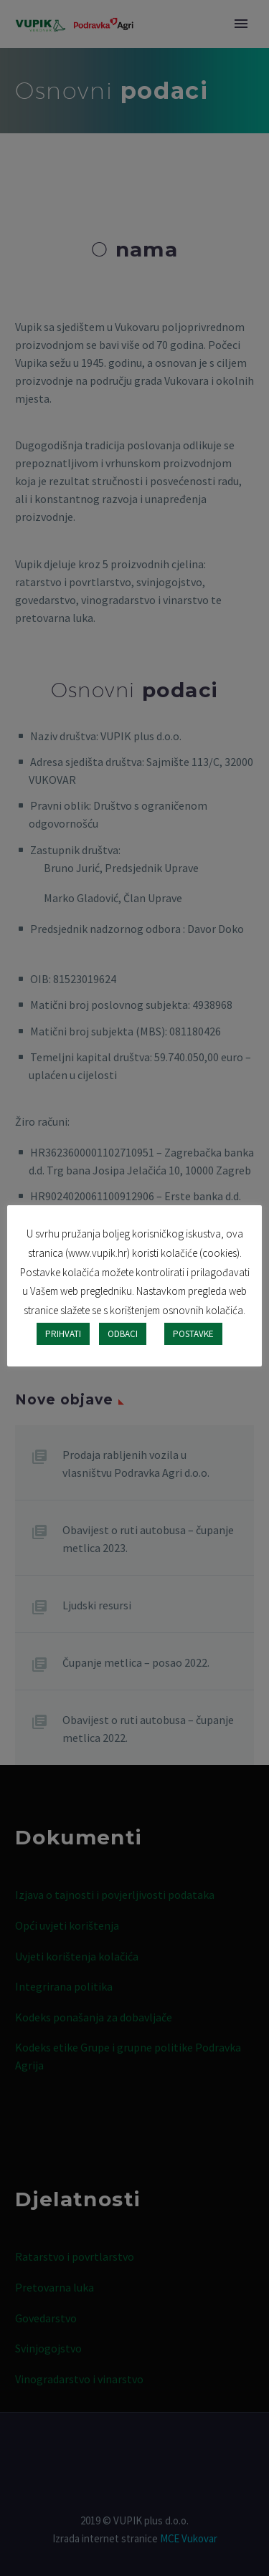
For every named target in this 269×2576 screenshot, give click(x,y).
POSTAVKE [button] (193, 1334)
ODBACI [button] (123, 1334)
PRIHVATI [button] (63, 1334)
